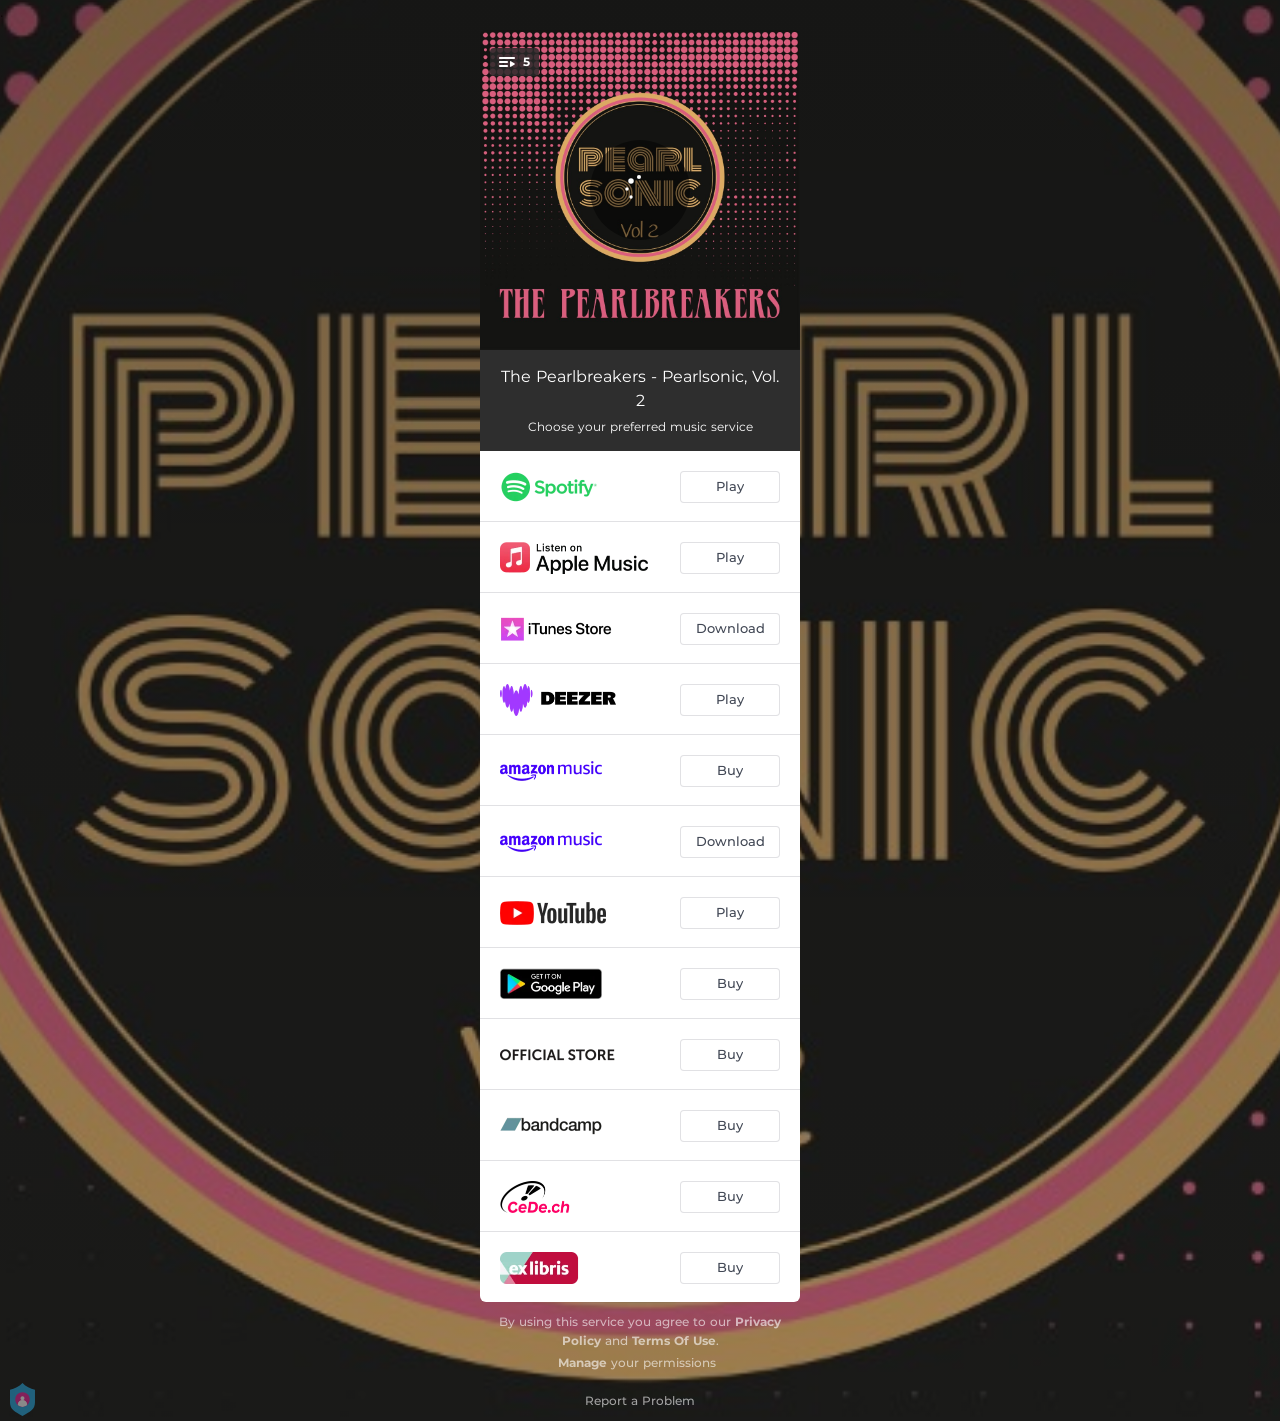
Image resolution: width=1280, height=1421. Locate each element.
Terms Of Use (674, 1340)
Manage (582, 1362)
